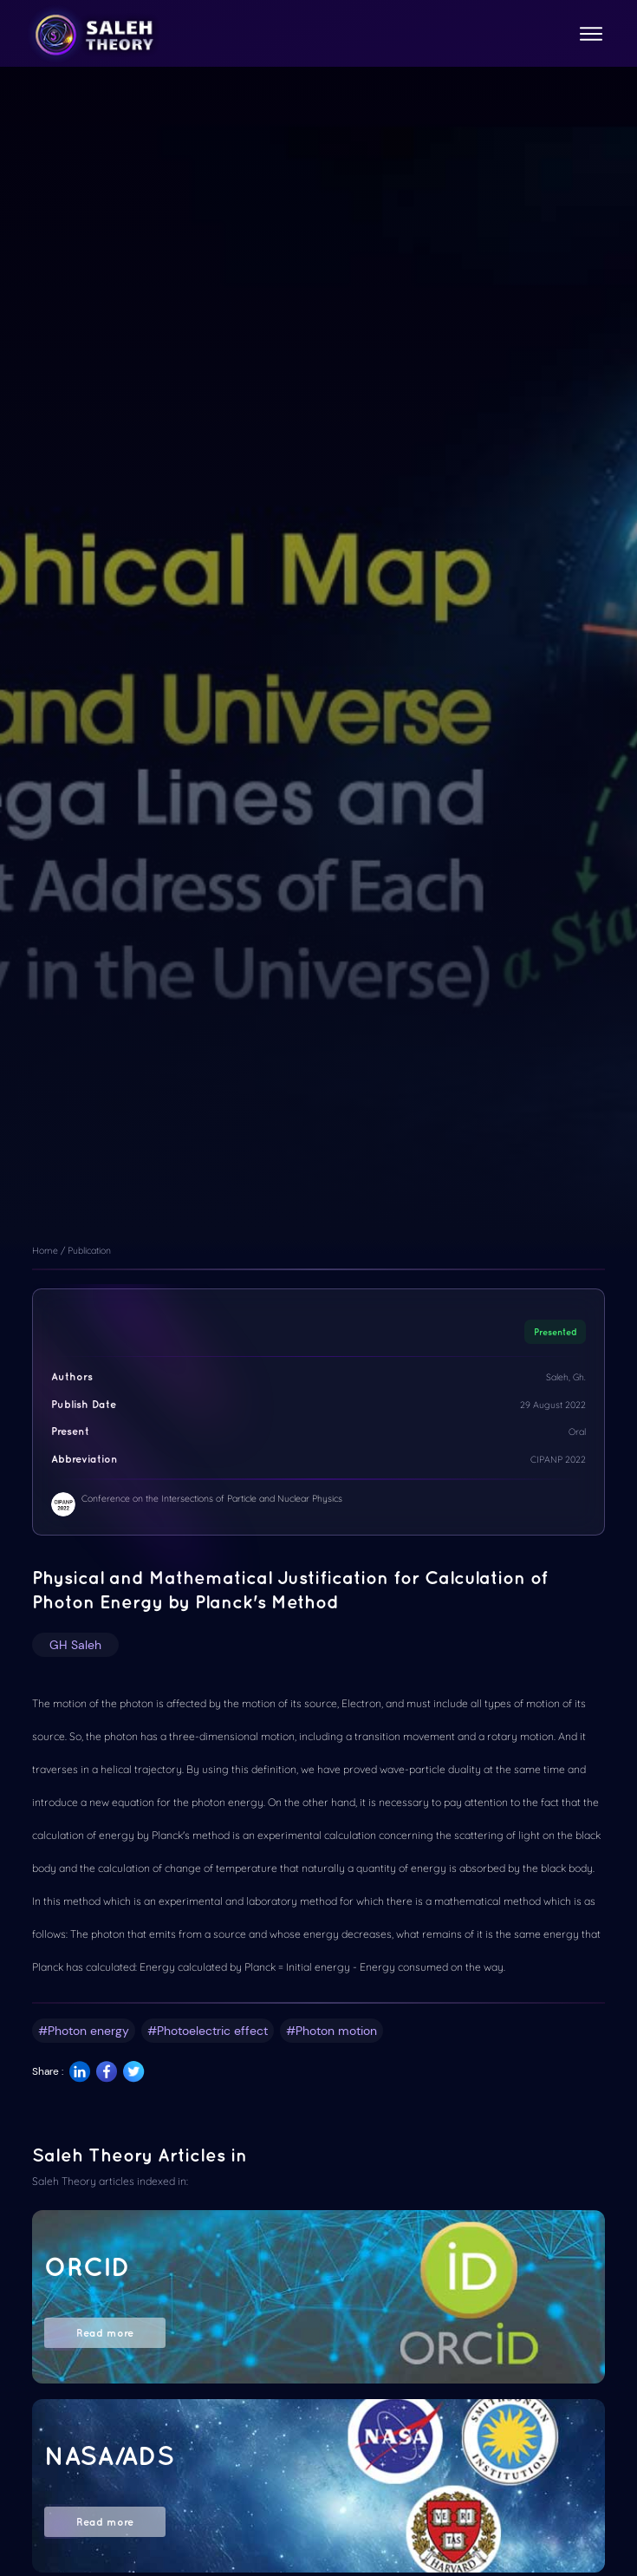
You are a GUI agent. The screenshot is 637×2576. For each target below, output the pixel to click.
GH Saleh (75, 1645)
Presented (555, 1332)
